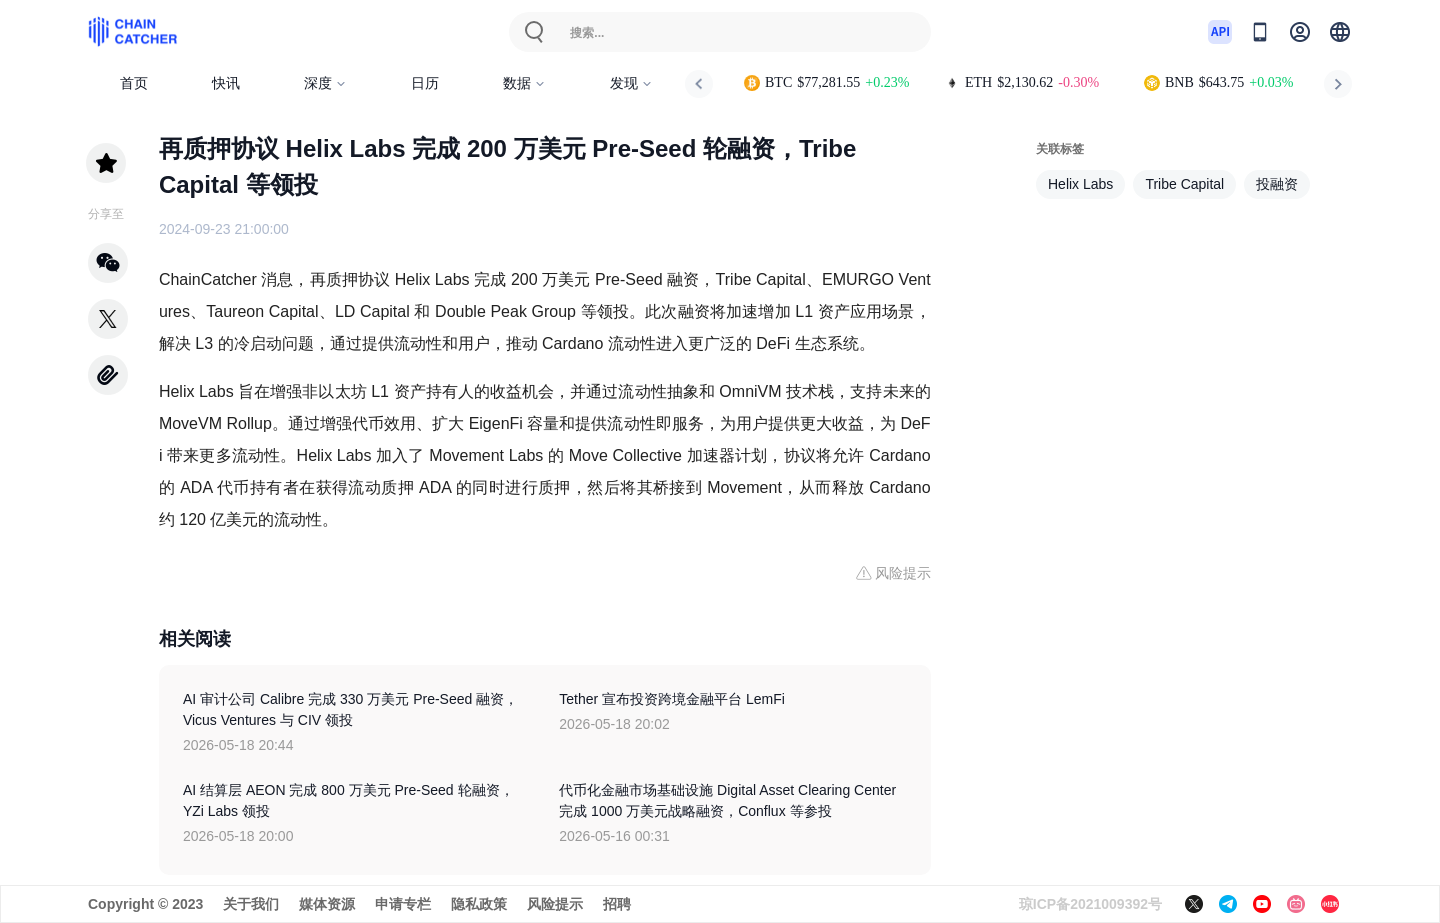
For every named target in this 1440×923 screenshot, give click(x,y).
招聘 (617, 904)
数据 (524, 83)
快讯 (226, 83)
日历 (425, 83)
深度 (325, 83)
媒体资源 (327, 904)
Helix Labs (1080, 184)
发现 (631, 83)
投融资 (1277, 184)
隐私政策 (479, 904)
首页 (134, 83)
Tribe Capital (1184, 184)
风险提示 (555, 904)
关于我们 (251, 904)
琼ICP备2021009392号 (1090, 904)
